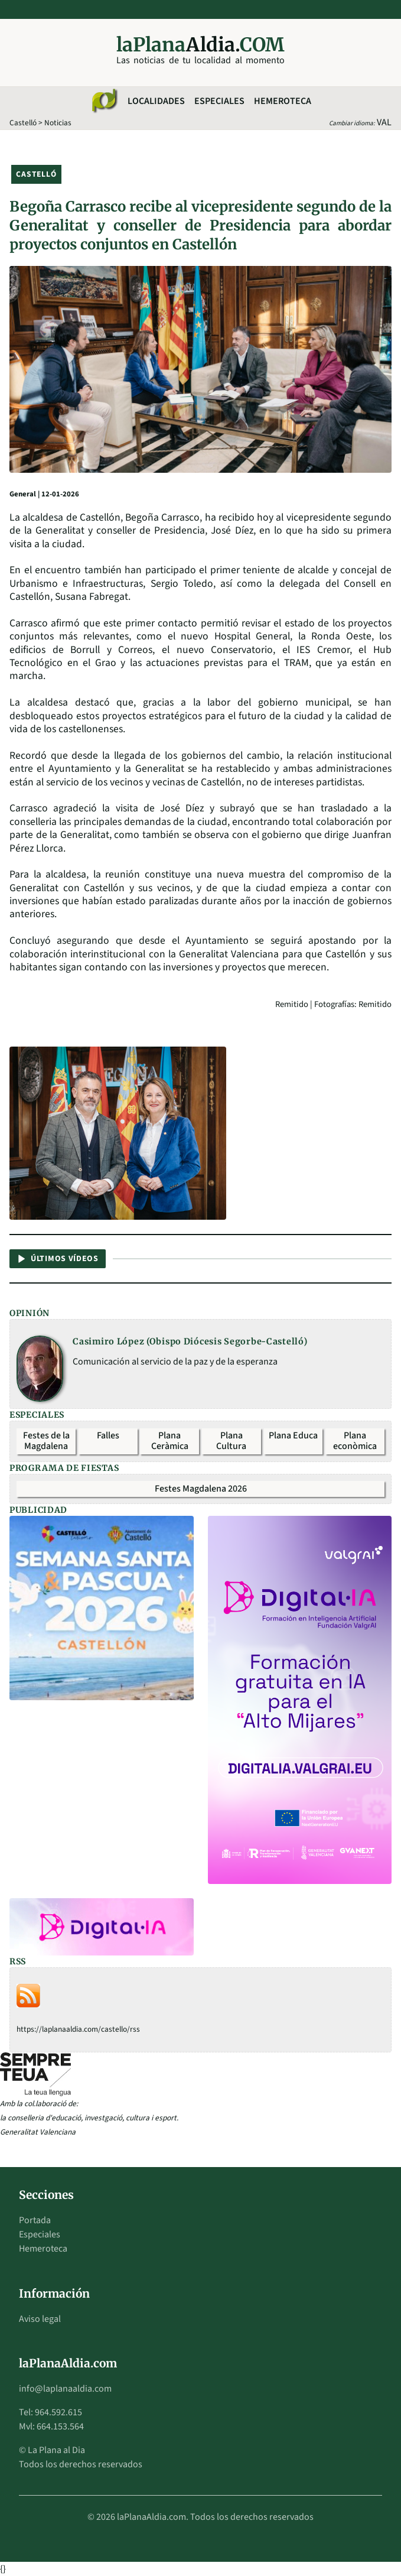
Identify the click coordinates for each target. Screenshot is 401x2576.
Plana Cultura (231, 1441)
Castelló (23, 122)
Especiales (219, 101)
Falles (108, 1435)
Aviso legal (40, 2318)
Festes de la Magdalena (46, 1441)
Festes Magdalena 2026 (201, 1488)
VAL (384, 122)
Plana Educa (293, 1435)
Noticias (57, 122)
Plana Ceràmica (169, 1441)
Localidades (156, 101)
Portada (35, 2220)
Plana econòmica (355, 1441)
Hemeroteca (282, 101)
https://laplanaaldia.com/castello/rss (78, 2029)
